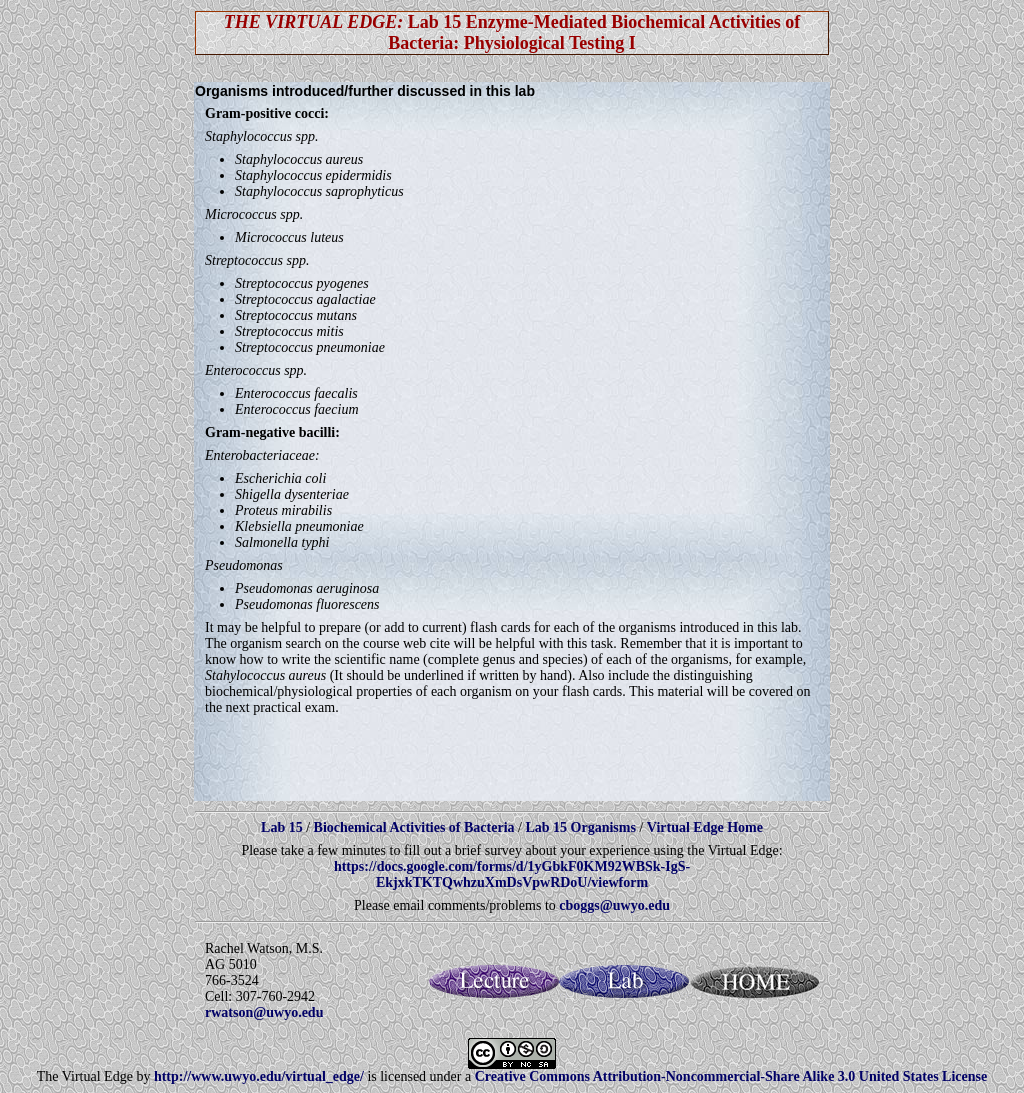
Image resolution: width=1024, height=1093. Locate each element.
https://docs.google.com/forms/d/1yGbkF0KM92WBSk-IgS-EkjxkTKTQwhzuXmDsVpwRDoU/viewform (512, 874)
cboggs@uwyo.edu (614, 905)
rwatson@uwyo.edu (264, 1012)
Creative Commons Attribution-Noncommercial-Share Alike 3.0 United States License (731, 1076)
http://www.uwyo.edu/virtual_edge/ (259, 1076)
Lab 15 (283, 827)
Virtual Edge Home (705, 827)
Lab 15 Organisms (582, 827)
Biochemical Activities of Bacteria (416, 827)
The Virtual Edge (85, 1076)
